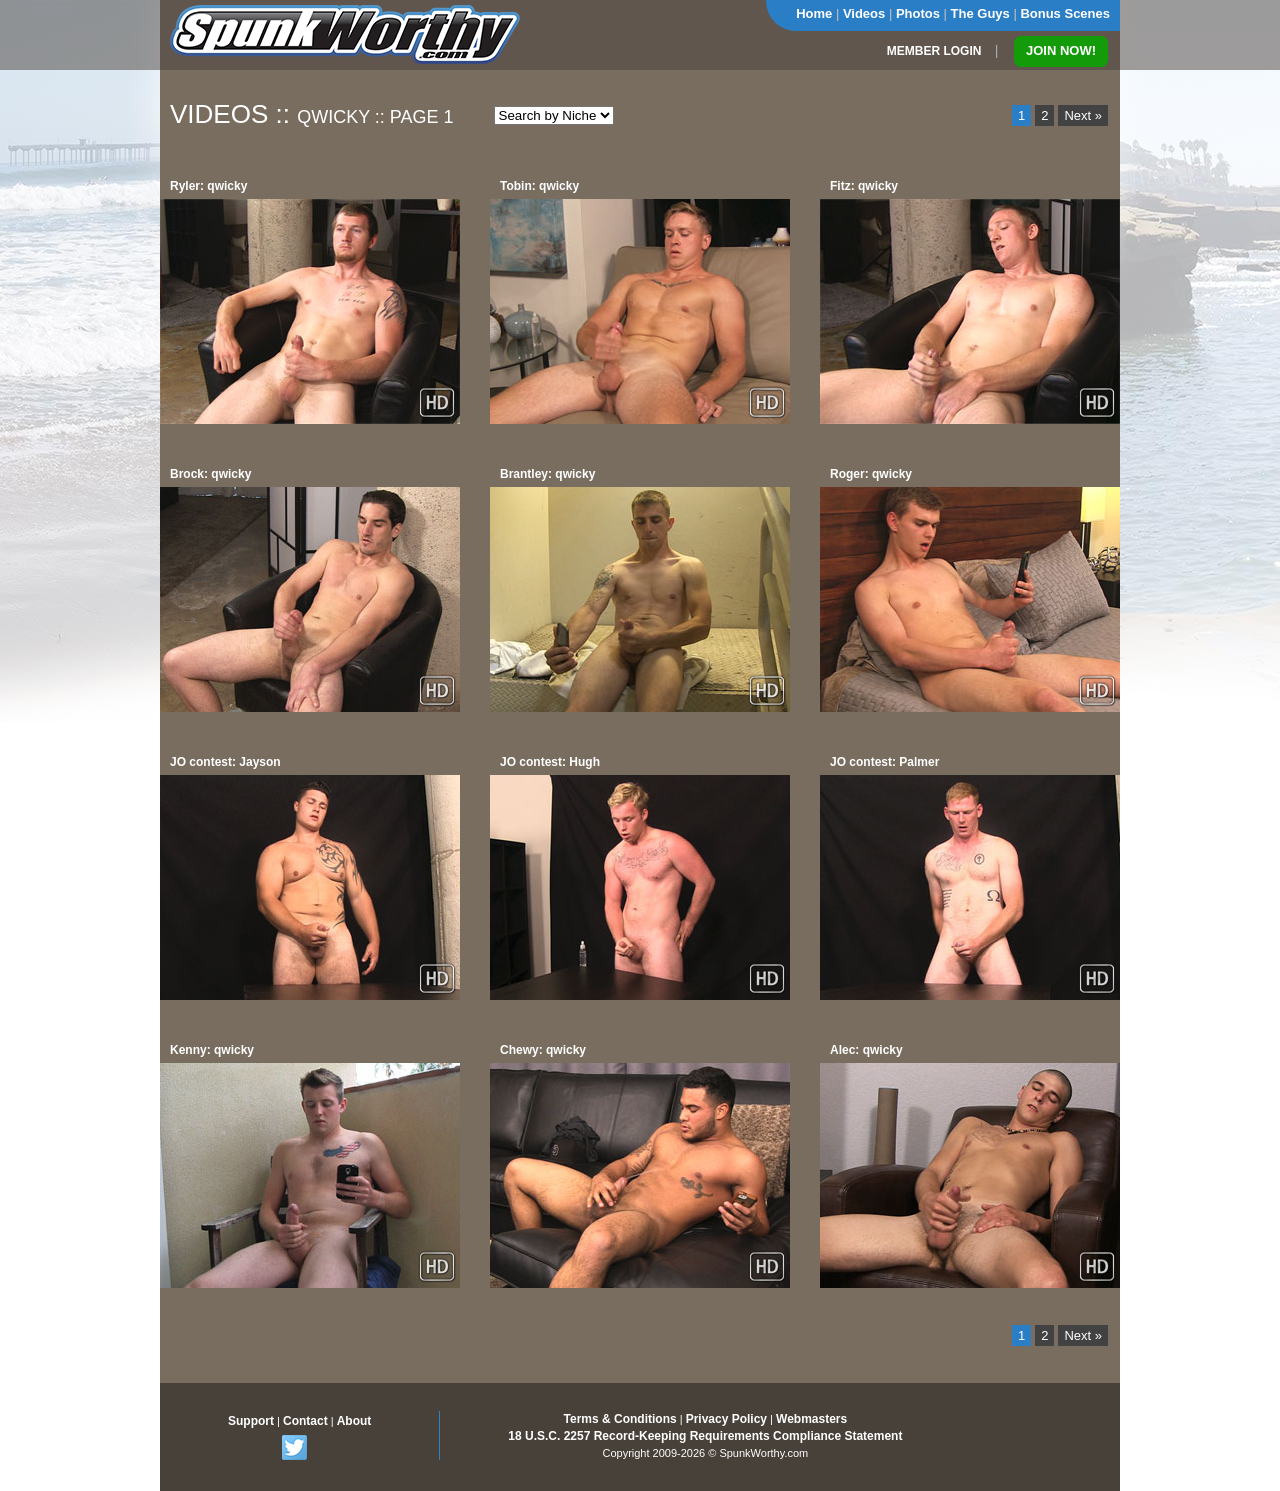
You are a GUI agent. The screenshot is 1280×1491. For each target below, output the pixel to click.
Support (251, 1421)
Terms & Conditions (620, 1419)
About (354, 1421)
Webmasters (811, 1419)
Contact (305, 1421)
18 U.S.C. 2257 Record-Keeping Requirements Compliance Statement (705, 1436)
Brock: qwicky (210, 474)
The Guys (980, 13)
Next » (1083, 115)
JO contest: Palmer (884, 762)
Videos (864, 13)
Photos (918, 13)
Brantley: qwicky (547, 474)
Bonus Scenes (1065, 13)
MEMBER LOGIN (934, 51)
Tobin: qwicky (539, 186)
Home (814, 13)
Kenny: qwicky (212, 1050)
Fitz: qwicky (864, 186)
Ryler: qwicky (208, 186)
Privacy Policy (726, 1419)
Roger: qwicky (871, 474)
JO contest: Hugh (550, 762)
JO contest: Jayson (225, 762)
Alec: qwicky (866, 1050)
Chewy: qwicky (543, 1050)
